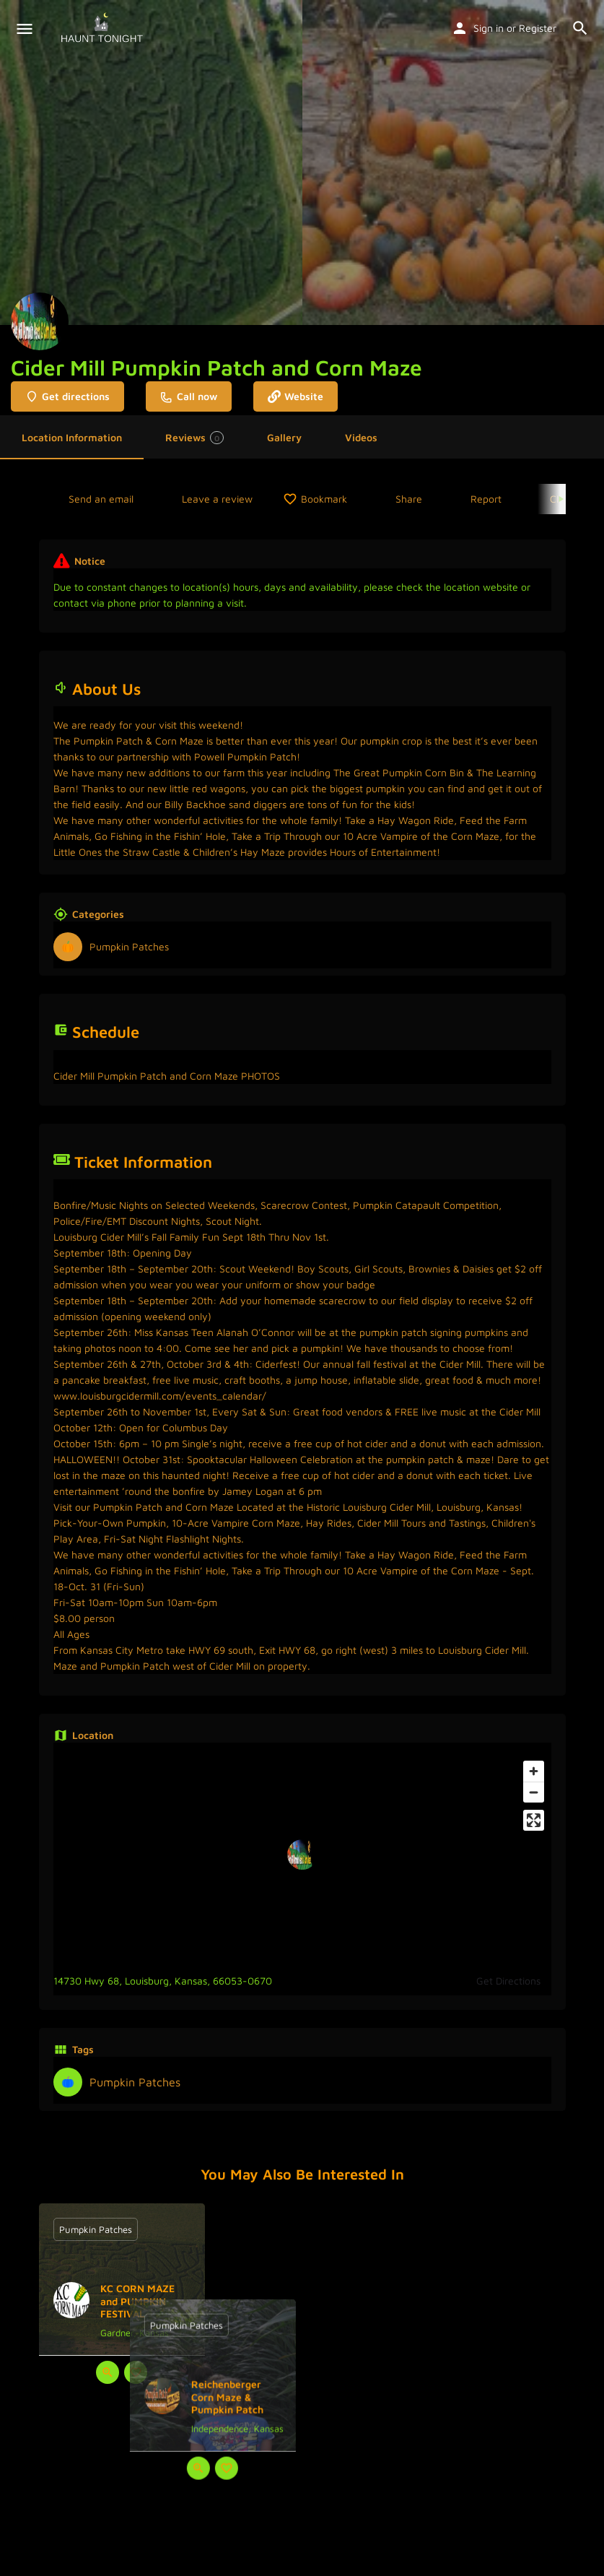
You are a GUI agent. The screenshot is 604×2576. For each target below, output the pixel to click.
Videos (361, 437)
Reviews (194, 437)
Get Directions (508, 1980)
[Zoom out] (533, 1792)
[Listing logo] (40, 321)
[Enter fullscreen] (533, 1820)
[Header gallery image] (151, 162)
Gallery (284, 437)
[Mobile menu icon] (24, 28)
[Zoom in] (533, 1771)
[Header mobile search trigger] (580, 28)
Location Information (72, 437)
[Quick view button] (107, 2372)
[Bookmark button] (135, 2372)
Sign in (488, 28)
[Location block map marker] (302, 1854)
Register (537, 28)
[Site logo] (103, 29)
